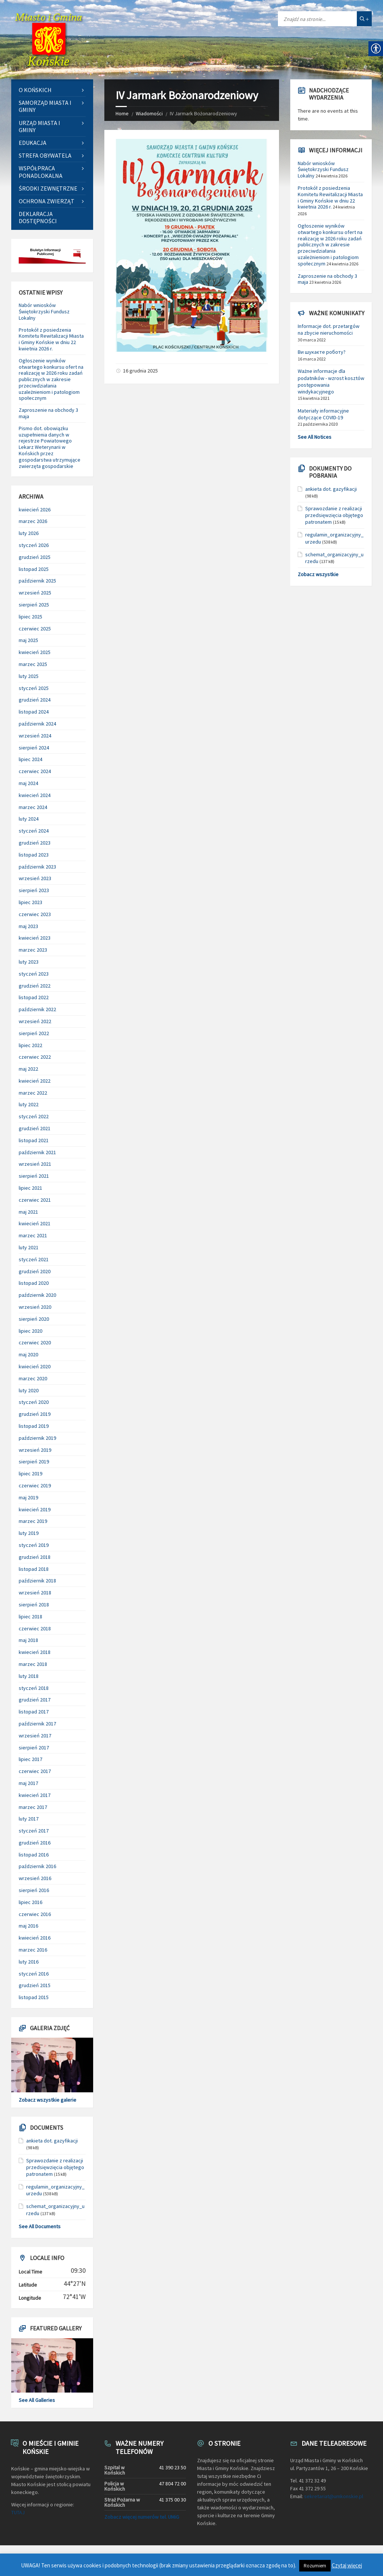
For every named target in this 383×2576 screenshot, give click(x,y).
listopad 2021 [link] (34, 1140)
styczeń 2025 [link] (34, 688)
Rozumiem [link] (315, 2566)
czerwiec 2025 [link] (35, 628)
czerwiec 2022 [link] (35, 1056)
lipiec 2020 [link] (30, 1330)
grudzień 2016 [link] (34, 1842)
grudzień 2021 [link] (34, 1128)
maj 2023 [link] (28, 926)
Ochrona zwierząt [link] (46, 201)
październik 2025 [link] (37, 580)
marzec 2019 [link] (33, 1521)
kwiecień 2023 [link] (34, 937)
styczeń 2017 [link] (34, 1830)
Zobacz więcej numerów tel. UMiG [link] (141, 2516)
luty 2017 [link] (29, 1818)
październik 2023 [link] (37, 866)
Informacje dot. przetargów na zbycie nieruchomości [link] (328, 329)
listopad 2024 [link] (34, 711)
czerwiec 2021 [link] (35, 1199)
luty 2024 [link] (29, 818)
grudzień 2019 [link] (34, 1414)
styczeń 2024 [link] (34, 830)
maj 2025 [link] (28, 640)
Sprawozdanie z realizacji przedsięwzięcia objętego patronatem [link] (55, 2167)
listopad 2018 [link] (34, 1569)
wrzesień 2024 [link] (35, 735)
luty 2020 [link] (29, 1390)
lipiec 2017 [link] (30, 1759)
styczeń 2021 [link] (34, 1259)
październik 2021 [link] (37, 1152)
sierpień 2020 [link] (34, 1319)
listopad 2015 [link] (34, 1997)
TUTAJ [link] (18, 2512)
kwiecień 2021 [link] (34, 1223)
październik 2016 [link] (37, 1866)
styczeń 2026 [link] (34, 545)
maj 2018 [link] (28, 1640)
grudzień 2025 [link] (34, 557)
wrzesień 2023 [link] (35, 878)
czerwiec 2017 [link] (35, 1771)
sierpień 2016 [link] (34, 1890)
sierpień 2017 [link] (34, 1747)
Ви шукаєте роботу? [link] (322, 352)
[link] (48, 39)
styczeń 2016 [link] (34, 1973)
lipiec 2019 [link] (30, 1473)
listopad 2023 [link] (34, 854)
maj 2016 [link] (28, 1925)
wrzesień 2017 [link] (35, 1735)
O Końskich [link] (35, 90)
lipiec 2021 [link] (30, 1187)
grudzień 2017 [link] (34, 1699)
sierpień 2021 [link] (34, 1176)
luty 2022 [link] (29, 1104)
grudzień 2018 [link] (34, 1557)
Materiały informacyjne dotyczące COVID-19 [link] (323, 414)
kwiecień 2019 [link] (34, 1509)
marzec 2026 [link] (33, 521)
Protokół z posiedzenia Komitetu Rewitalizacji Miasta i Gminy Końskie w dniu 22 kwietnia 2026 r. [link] (51, 339)
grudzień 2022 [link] (34, 985)
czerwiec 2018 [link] (35, 1628)
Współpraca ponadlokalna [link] (40, 171)
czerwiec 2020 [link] (35, 1342)
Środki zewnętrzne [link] (48, 188)
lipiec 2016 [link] (30, 1902)
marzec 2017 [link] (33, 1807)
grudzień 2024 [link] (34, 699)
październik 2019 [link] (37, 1438)
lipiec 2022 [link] (30, 1045)
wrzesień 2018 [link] (35, 1592)
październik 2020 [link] (37, 1295)
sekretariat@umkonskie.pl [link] (333, 2496)
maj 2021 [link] (28, 1211)
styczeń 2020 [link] (34, 1402)
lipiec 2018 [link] (30, 1616)
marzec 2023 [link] (33, 949)
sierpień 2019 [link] (34, 1461)
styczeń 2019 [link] (34, 1545)
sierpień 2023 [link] (34, 890)
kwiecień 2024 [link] (34, 795)
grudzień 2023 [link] (34, 842)
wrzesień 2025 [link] (35, 592)
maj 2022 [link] (28, 1068)
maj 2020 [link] (28, 1354)
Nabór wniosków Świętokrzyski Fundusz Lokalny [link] (44, 311)
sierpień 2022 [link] (34, 1033)
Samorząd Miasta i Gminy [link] (45, 106)
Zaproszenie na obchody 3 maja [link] (48, 413)
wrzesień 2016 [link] (35, 1878)
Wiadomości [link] (149, 113)
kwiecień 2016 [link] (34, 1937)
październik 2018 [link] (37, 1580)
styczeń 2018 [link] (34, 1688)
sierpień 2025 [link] (34, 604)
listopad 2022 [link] (34, 997)
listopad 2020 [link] (34, 1283)
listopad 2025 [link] (34, 569)
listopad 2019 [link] (34, 1426)
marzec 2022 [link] (33, 1092)
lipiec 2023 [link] (30, 902)
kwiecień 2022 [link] (34, 1080)
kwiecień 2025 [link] (34, 652)
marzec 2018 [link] (33, 1664)
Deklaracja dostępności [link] (38, 217)
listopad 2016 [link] (34, 1854)
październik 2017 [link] (37, 1723)
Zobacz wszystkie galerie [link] (47, 2099)
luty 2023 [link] (29, 961)
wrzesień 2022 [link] (35, 1021)
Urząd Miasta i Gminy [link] (39, 126)
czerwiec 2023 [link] (35, 914)
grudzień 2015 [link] (34, 1985)
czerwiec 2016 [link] (35, 1914)
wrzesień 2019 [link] (35, 1450)
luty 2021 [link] (29, 1247)
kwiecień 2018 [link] (34, 1652)
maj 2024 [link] (28, 783)
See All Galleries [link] (37, 2400)
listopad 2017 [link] (34, 1711)
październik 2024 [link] (37, 723)
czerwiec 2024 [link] (35, 771)
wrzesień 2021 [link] (35, 1164)
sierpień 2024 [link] (34, 747)
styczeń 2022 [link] (34, 1116)
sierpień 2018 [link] (34, 1604)
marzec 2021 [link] (33, 1235)
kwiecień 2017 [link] (34, 1795)
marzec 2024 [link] (33, 807)
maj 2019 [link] (28, 1497)
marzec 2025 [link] (33, 664)
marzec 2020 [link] (33, 1378)
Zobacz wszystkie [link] (318, 574)
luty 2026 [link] (29, 533)
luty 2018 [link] (29, 1676)
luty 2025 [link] (29, 676)
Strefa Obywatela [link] (45, 155)
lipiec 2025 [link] (30, 616)
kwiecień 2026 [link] (34, 509)
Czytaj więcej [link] (347, 2565)
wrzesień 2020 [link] (35, 1307)
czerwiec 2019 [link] (35, 1485)
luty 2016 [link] (29, 1961)
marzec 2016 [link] (33, 1949)
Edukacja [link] (32, 142)
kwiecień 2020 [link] (34, 1366)
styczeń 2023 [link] (34, 973)
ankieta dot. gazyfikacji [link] (52, 2140)
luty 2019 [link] (29, 1533)
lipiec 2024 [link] (30, 759)
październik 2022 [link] (37, 1009)
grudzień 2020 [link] (34, 1271)
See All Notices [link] (314, 437)
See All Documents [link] (40, 2226)
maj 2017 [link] (28, 1783)
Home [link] (122, 113)
